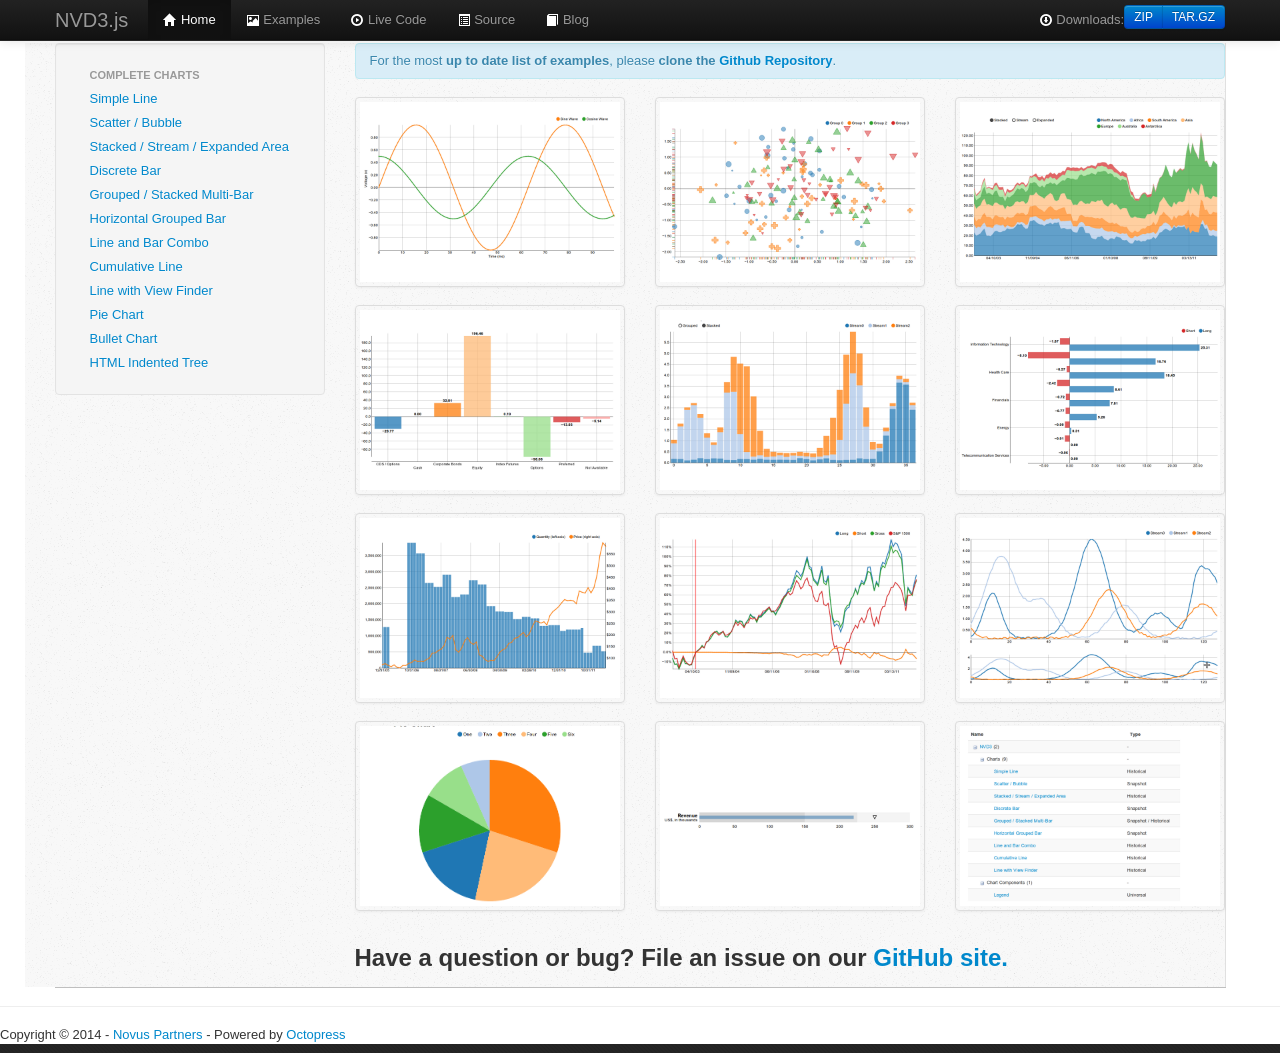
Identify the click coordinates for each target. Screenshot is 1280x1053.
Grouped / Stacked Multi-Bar (172, 194)
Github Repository (775, 60)
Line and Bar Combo (149, 242)
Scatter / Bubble (136, 122)
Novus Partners (158, 1034)
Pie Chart (117, 314)
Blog (567, 19)
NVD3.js (91, 20)
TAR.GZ (1193, 17)
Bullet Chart (124, 338)
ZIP (1143, 17)
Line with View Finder (151, 290)
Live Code (388, 19)
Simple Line (124, 98)
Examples (283, 19)
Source (486, 19)
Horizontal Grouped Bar (158, 218)
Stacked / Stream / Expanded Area (189, 146)
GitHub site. (940, 957)
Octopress (315, 1034)
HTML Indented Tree (149, 362)
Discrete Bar (126, 170)
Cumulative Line (136, 266)
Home (189, 19)
